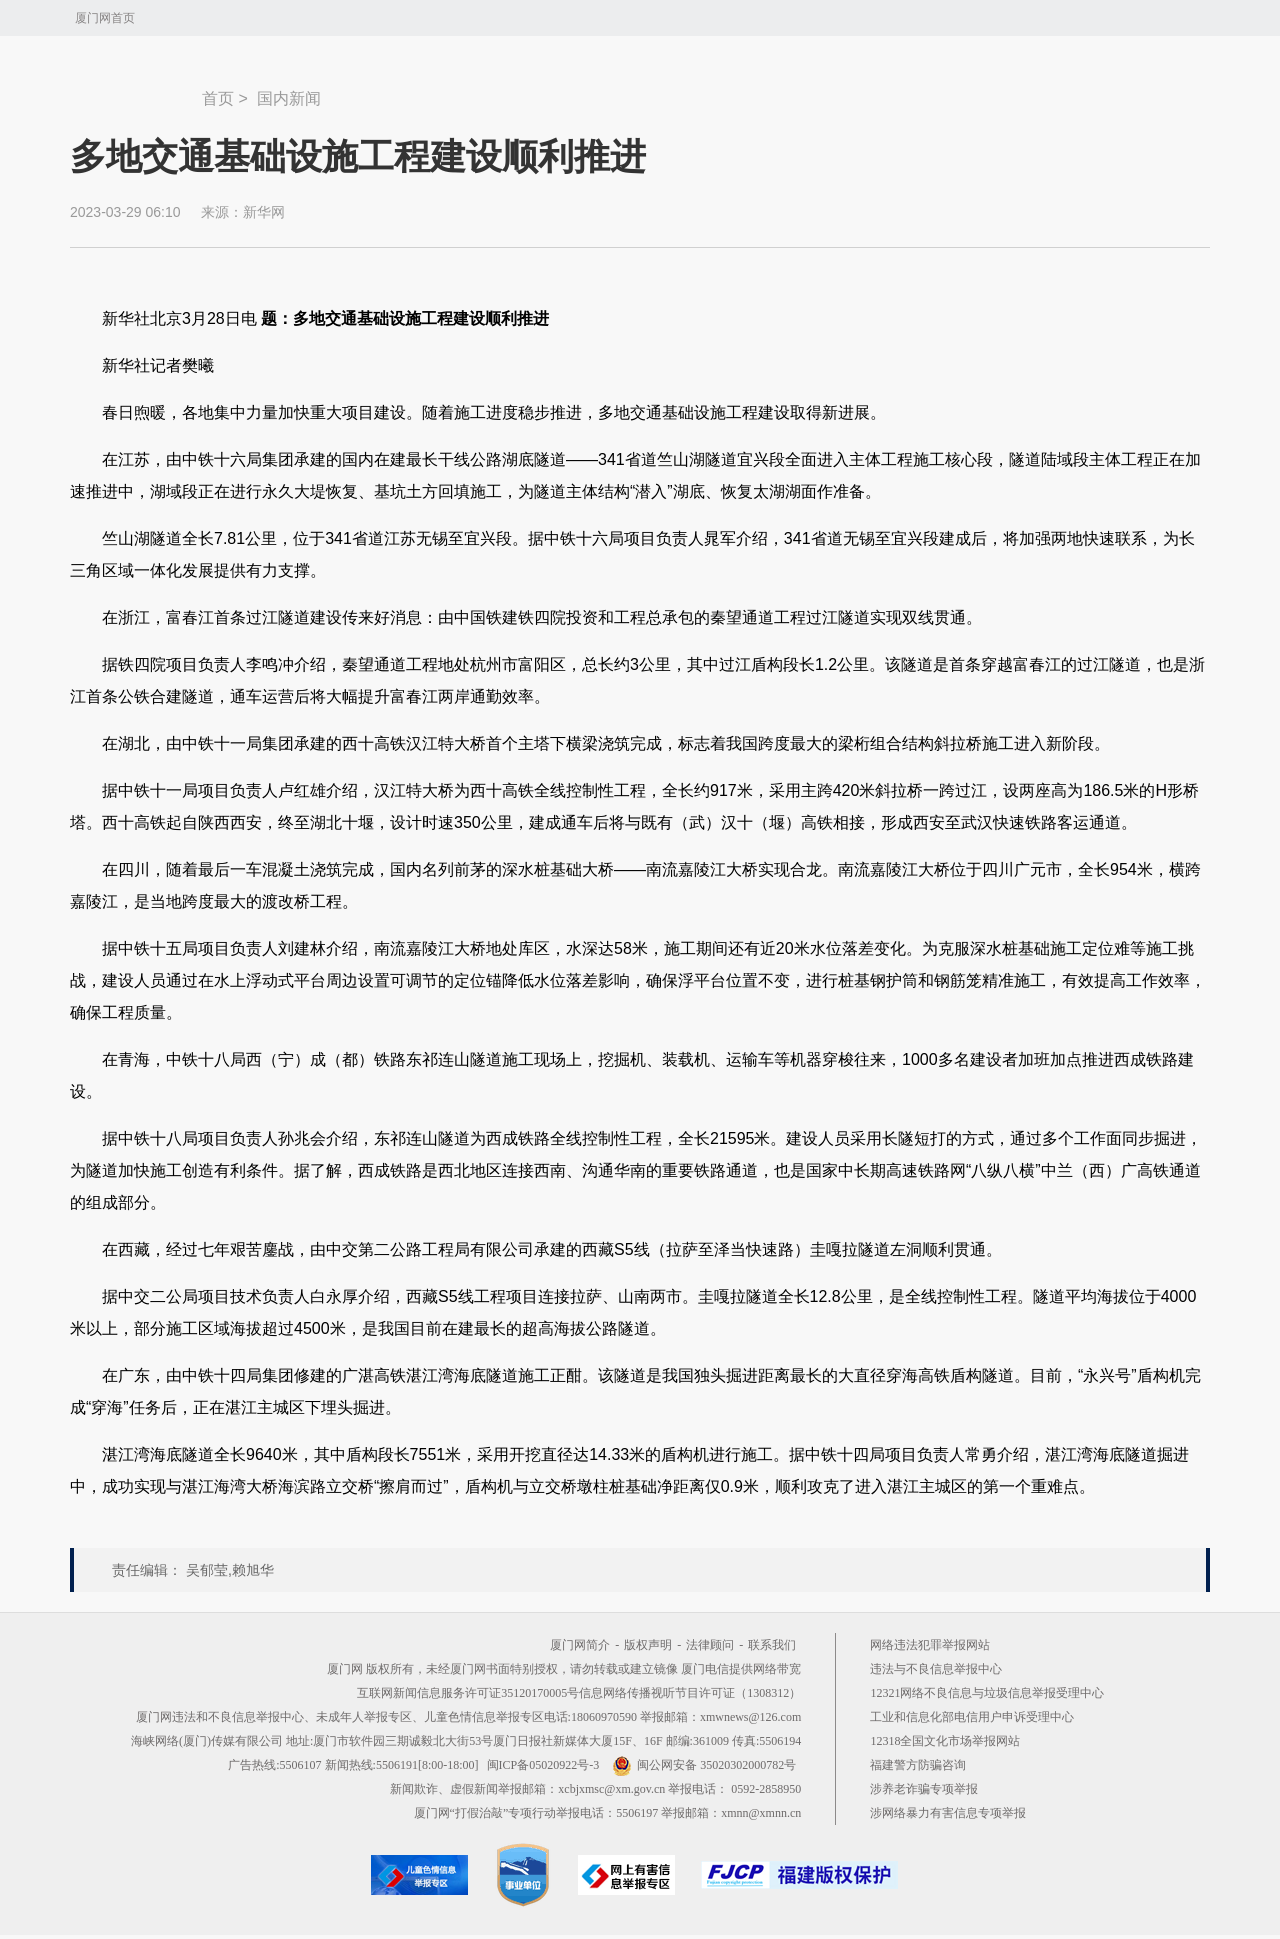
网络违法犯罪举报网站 (930, 1645)
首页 (218, 98)
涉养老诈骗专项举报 (924, 1789)
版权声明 (648, 1645)
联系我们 (772, 1645)
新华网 (264, 212)
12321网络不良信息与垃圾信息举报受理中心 (987, 1693)
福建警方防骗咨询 (918, 1765)
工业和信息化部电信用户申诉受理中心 (972, 1717)
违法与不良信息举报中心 (936, 1669)
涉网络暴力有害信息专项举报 (948, 1813)
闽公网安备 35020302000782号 (704, 1765)
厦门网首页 (105, 18)
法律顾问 (710, 1645)
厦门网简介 (580, 1645)
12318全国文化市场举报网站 (945, 1741)
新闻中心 (136, 89)
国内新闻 (289, 98)
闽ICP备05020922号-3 (543, 1765)
